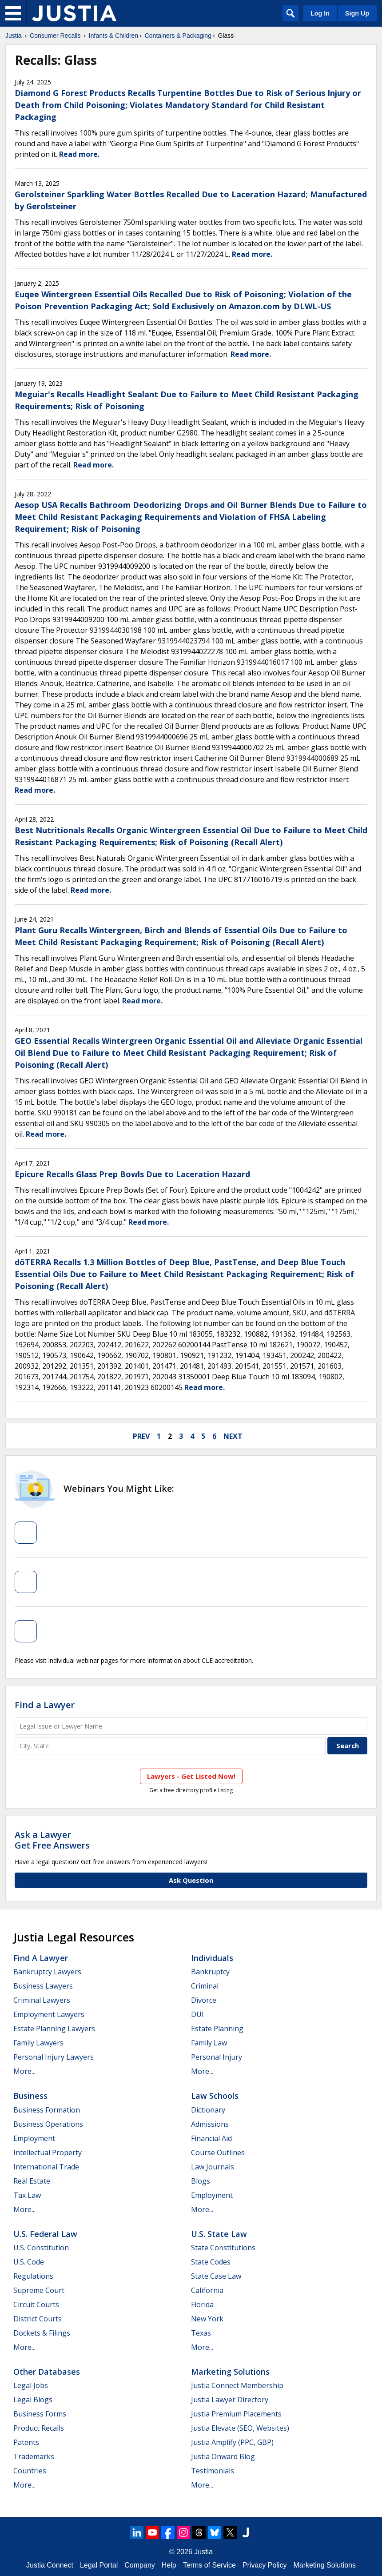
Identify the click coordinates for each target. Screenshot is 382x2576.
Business (30, 2095)
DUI (197, 2014)
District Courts (37, 2319)
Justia (13, 35)
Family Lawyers (38, 2043)
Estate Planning (217, 2028)
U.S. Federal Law (45, 2234)
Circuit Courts (36, 2304)
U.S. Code (28, 2262)
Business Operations (48, 2124)
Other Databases (46, 2371)
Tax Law (27, 2195)
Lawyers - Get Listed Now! (191, 1776)
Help (169, 2565)
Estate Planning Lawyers (54, 2028)
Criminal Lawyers (41, 2000)
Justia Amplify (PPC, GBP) (232, 2442)
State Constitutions (223, 2248)
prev (141, 1436)
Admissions (210, 2124)
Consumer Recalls (55, 35)
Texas (201, 2333)
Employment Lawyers (48, 2014)
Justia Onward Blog (223, 2456)
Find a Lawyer (45, 1705)
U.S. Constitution (41, 2248)
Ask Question (191, 1880)
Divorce (203, 2000)
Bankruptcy (210, 1972)
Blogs (200, 2181)
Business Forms (39, 2414)
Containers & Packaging (178, 35)
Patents (26, 2442)
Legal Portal (99, 2565)
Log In (320, 13)
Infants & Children (113, 35)
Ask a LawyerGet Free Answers (52, 1840)
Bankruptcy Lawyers (47, 1972)
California (207, 2290)
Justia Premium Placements (236, 2414)
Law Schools (215, 2095)
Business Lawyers (43, 1986)
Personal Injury (216, 2057)
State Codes (211, 2262)
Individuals (212, 1958)
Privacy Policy (265, 2565)
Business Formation (46, 2110)
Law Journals (212, 2167)
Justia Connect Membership (237, 2385)
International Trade (46, 2167)
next (233, 1436)
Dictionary (208, 2110)
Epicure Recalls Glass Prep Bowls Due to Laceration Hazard (132, 1174)
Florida (202, 2304)
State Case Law (216, 2276)
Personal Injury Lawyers (53, 2057)
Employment (34, 2138)
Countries (29, 2471)
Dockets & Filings (41, 2333)
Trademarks (33, 2456)
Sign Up (357, 13)
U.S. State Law (219, 2234)
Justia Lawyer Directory (229, 2399)
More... (24, 2071)
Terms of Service (209, 2565)
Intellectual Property (47, 2152)
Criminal (205, 1986)
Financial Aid (211, 2138)
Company (139, 2565)
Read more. (79, 154)
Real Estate (31, 2181)
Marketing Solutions (230, 2371)
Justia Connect (49, 2565)
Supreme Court (38, 2290)
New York (207, 2319)
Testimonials (212, 2471)
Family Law (209, 2043)
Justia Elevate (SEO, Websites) (240, 2428)
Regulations (33, 2276)
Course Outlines (218, 2152)
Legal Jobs (30, 2385)
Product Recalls (38, 2428)
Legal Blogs (32, 2399)
